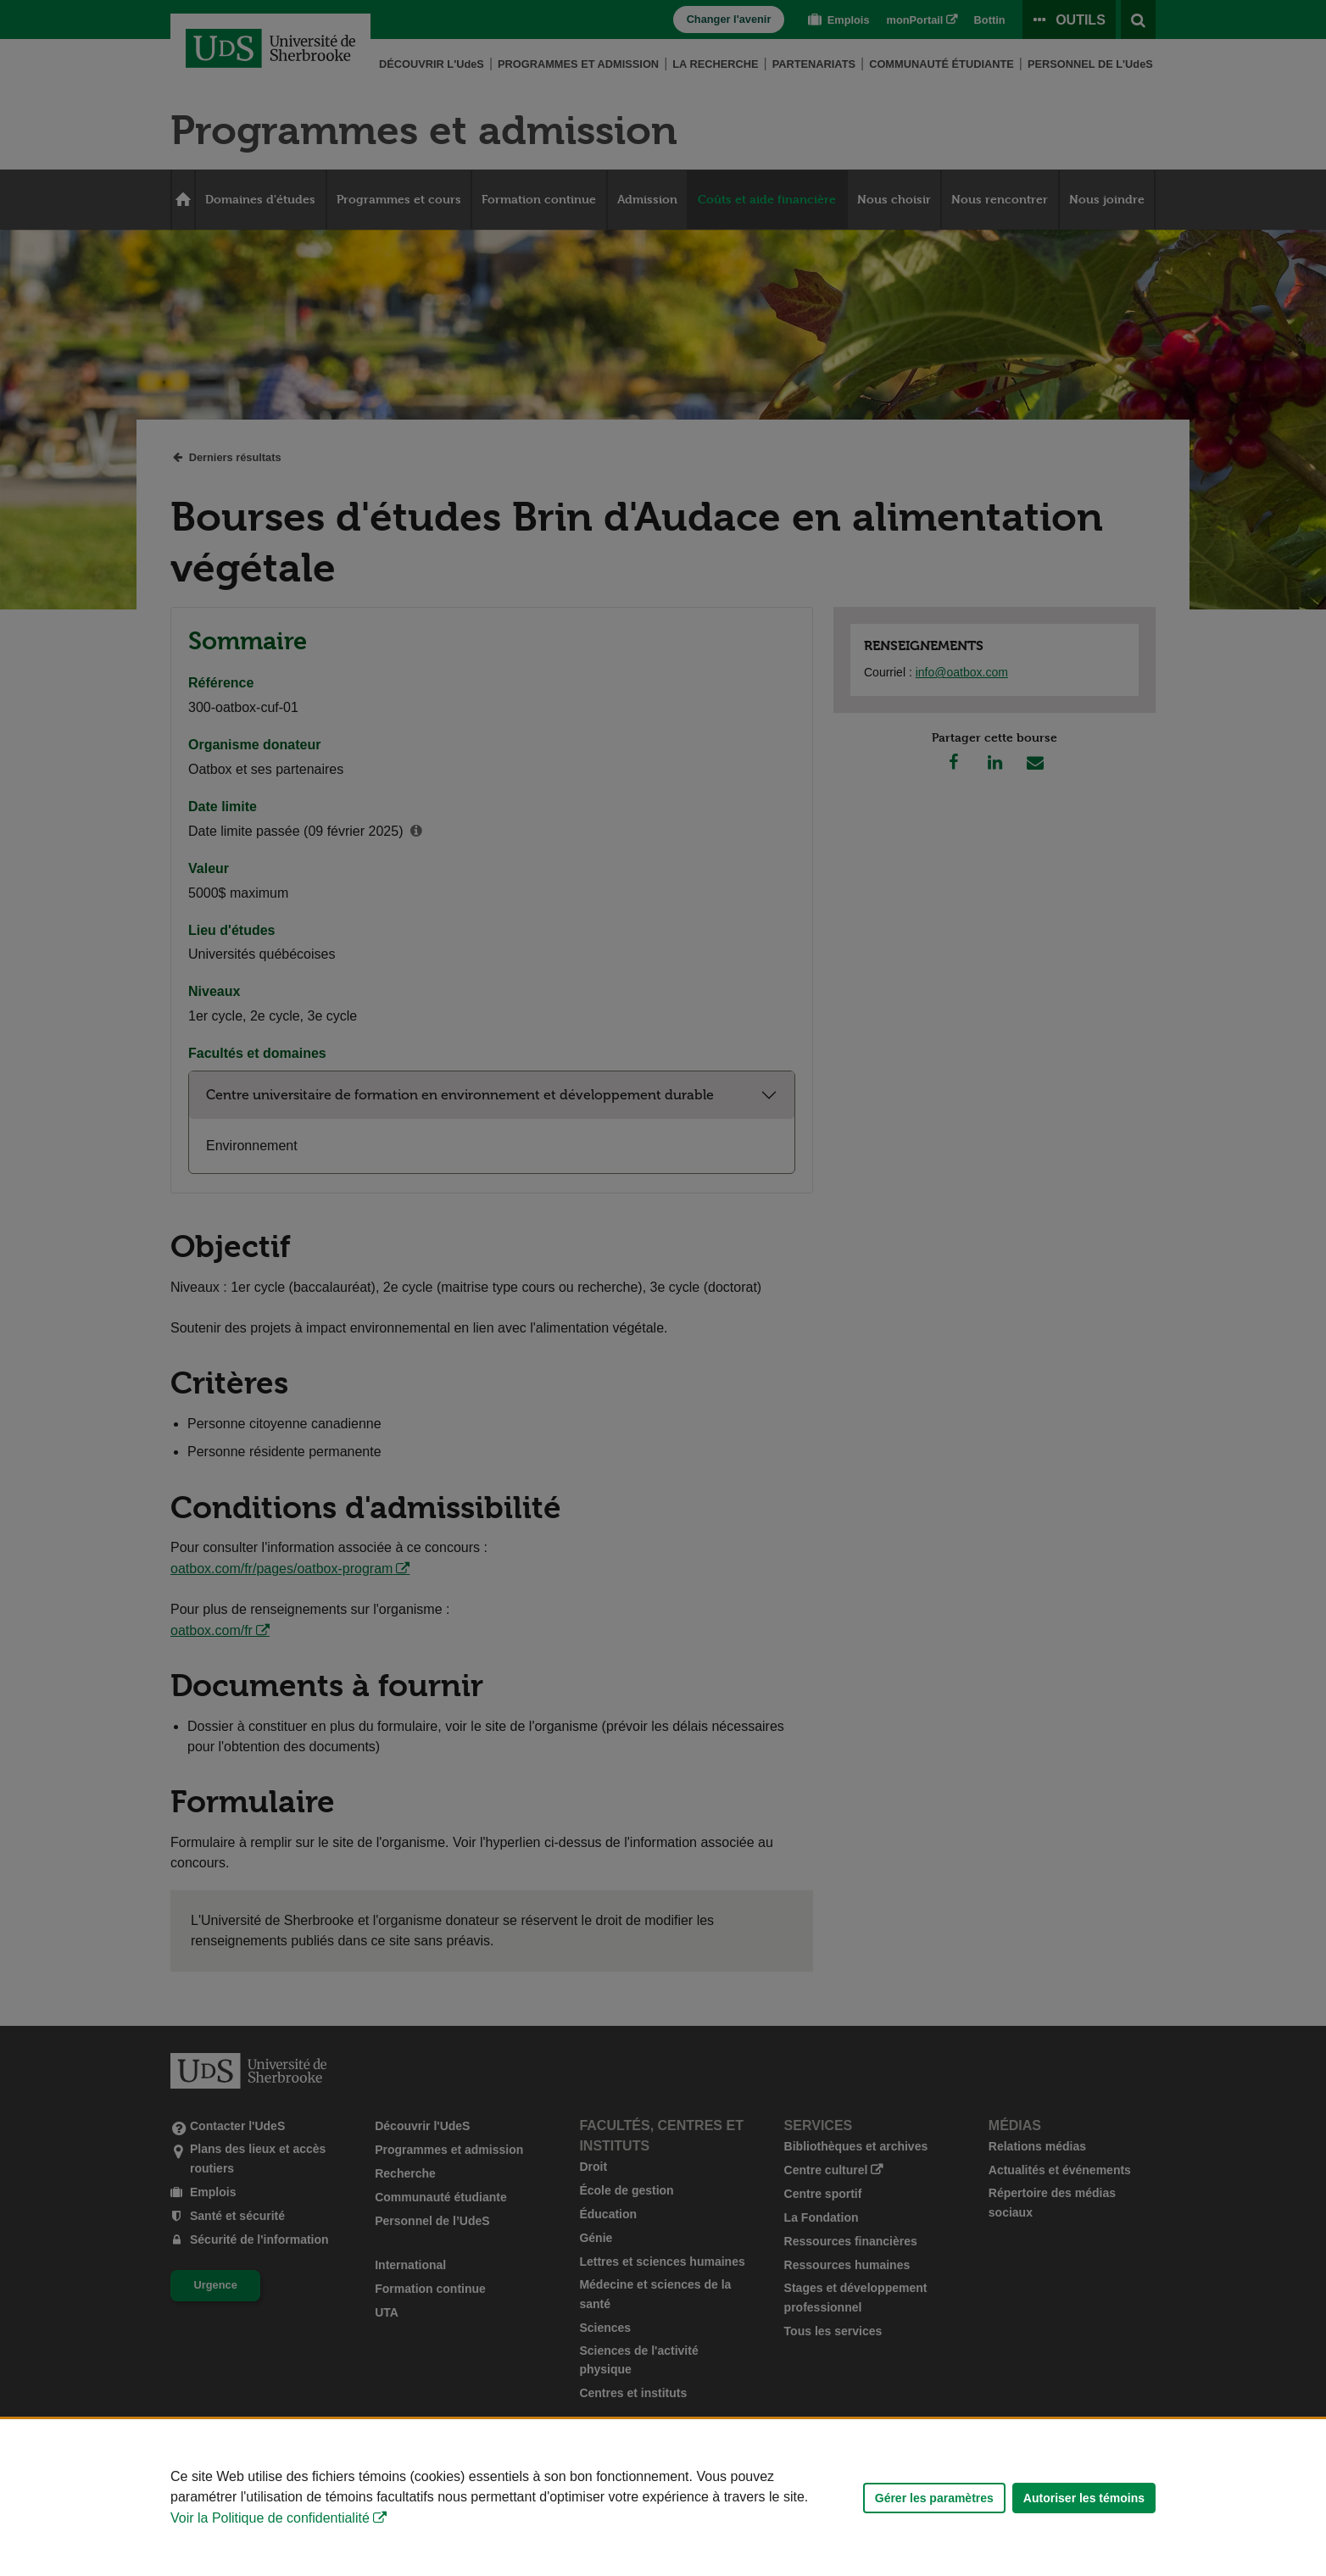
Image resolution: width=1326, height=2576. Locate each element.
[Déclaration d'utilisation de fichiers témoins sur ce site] (663, 2497)
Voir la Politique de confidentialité (270, 2518)
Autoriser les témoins (1084, 2498)
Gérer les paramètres (934, 2498)
